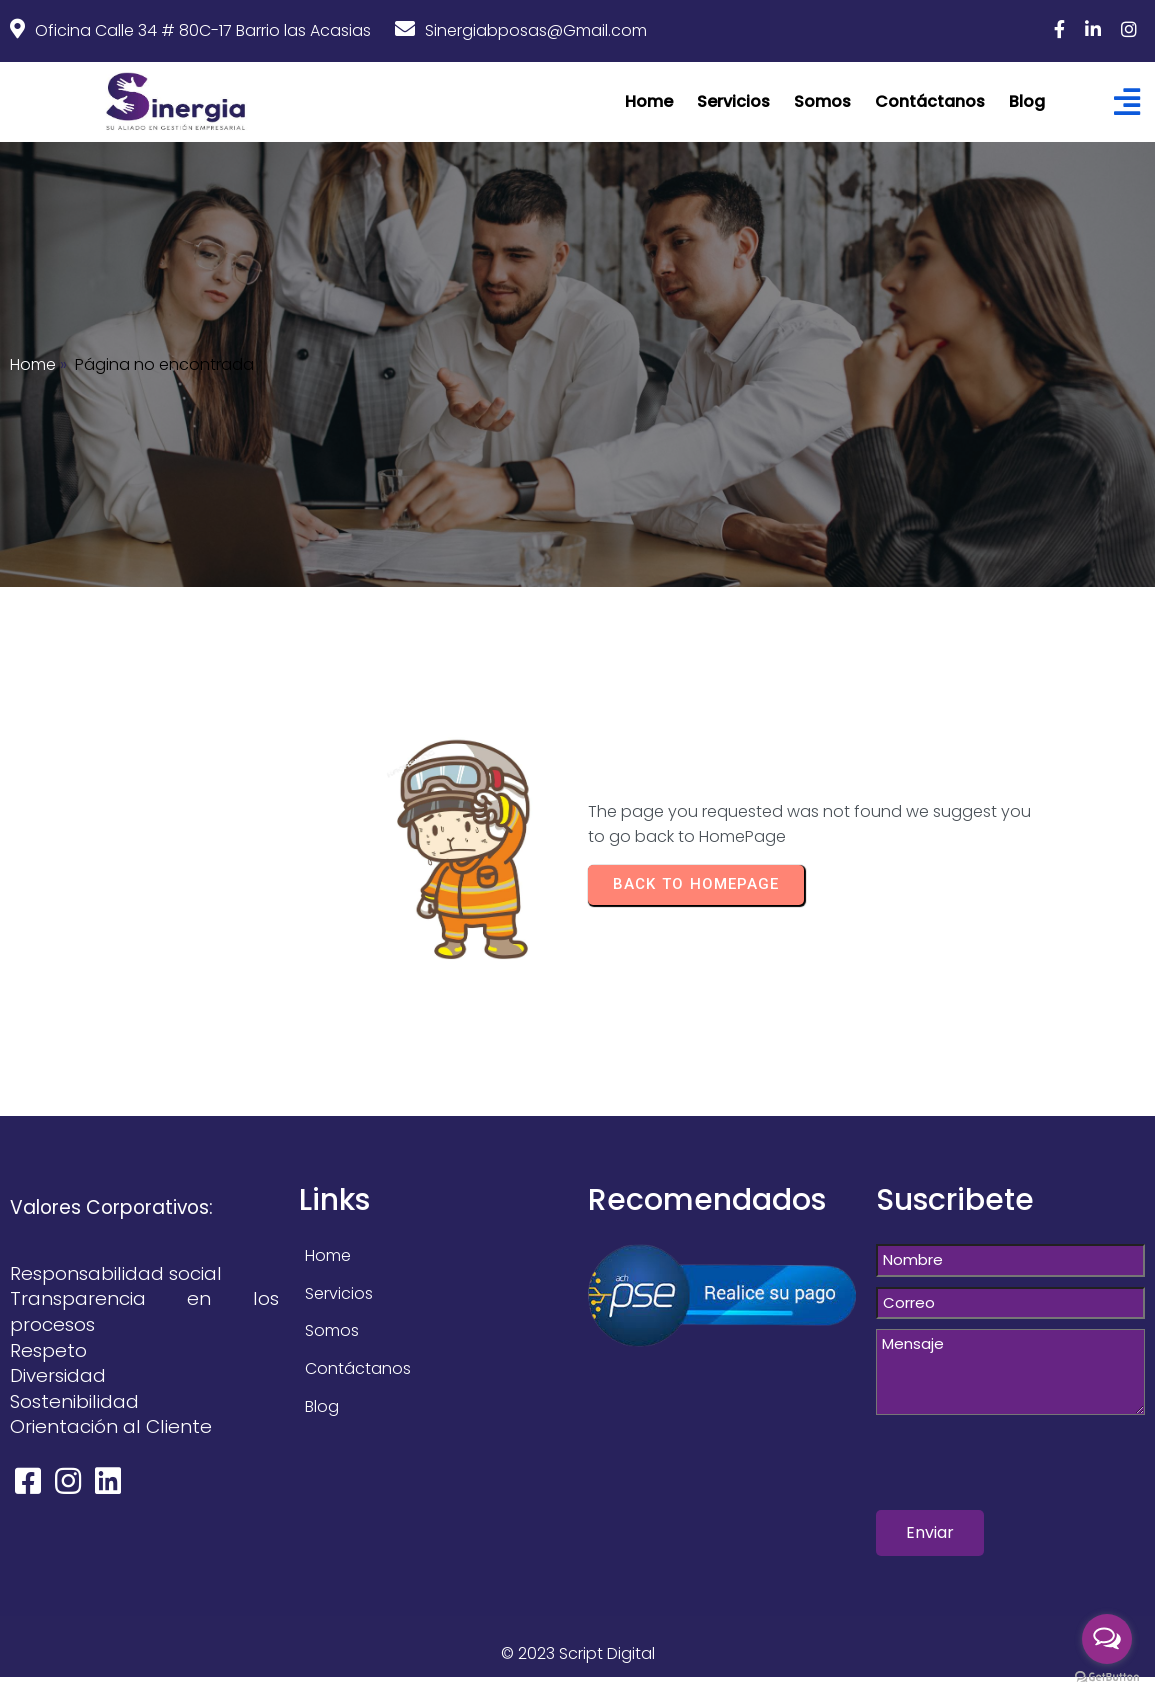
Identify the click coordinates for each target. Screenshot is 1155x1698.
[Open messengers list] (1107, 1639)
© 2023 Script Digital (578, 1653)
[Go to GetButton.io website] (1107, 1677)
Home (33, 364)
